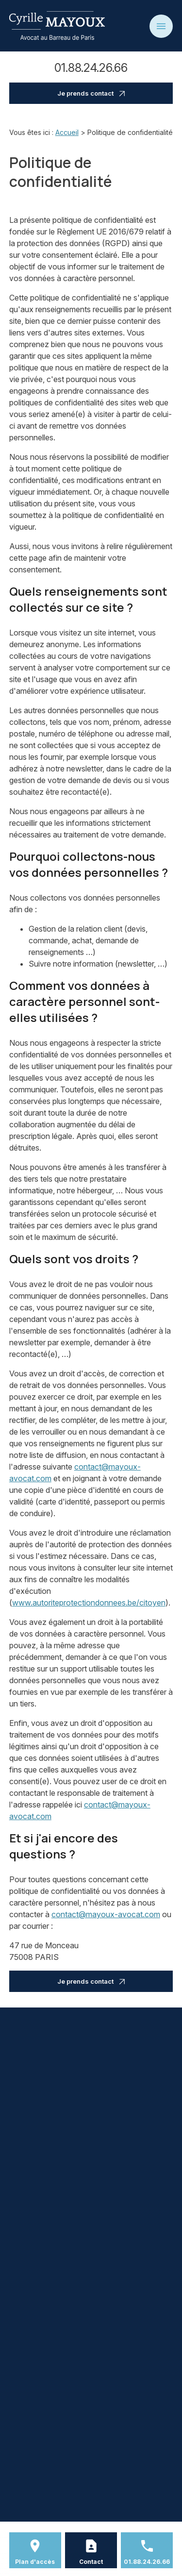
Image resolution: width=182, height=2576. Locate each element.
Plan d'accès (35, 2561)
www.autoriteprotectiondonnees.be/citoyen (88, 1602)
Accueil (67, 132)
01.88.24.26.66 (91, 68)
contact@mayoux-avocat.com (105, 1914)
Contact (91, 2561)
